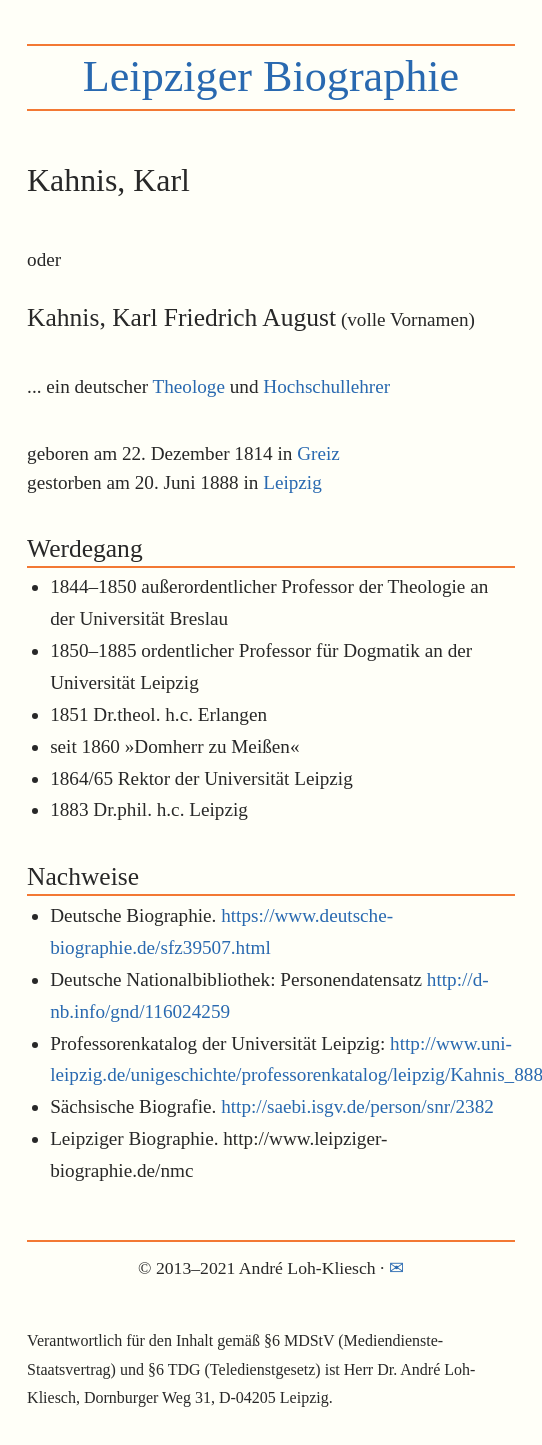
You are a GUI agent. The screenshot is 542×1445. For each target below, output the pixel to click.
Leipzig (292, 482)
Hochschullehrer (326, 386)
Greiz (318, 453)
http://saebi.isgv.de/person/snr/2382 (357, 1106)
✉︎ (396, 1268)
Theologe (189, 386)
